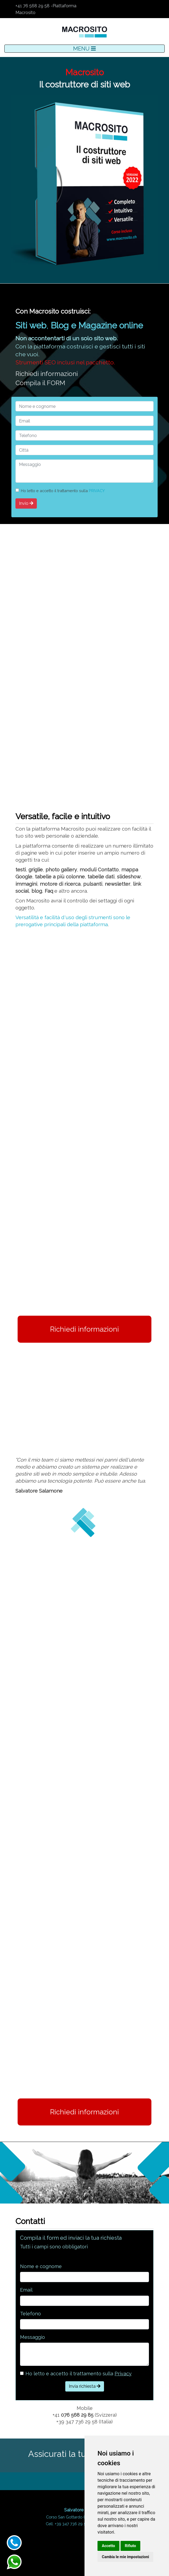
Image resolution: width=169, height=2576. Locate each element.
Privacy (123, 2373)
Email (26, 2290)
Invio (26, 503)
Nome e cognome (41, 2266)
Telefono (30, 2313)
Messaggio (32, 2337)
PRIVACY (97, 490)
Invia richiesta (84, 2386)
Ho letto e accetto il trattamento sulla (78, 2373)
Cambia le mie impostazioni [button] (125, 2557)
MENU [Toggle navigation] (84, 48)
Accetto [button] (108, 2546)
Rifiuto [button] (130, 2546)
